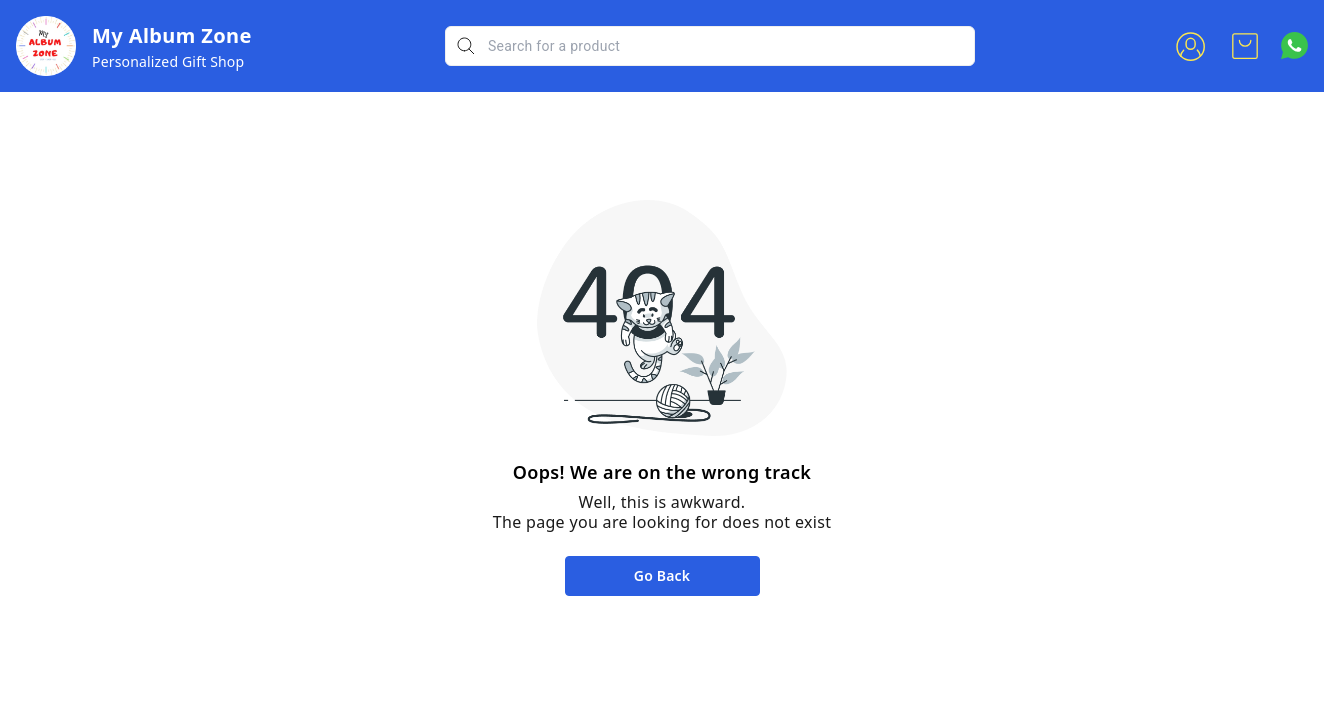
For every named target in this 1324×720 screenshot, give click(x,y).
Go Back (662, 575)
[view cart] (1245, 46)
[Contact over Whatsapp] (1294, 45)
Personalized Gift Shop (168, 61)
